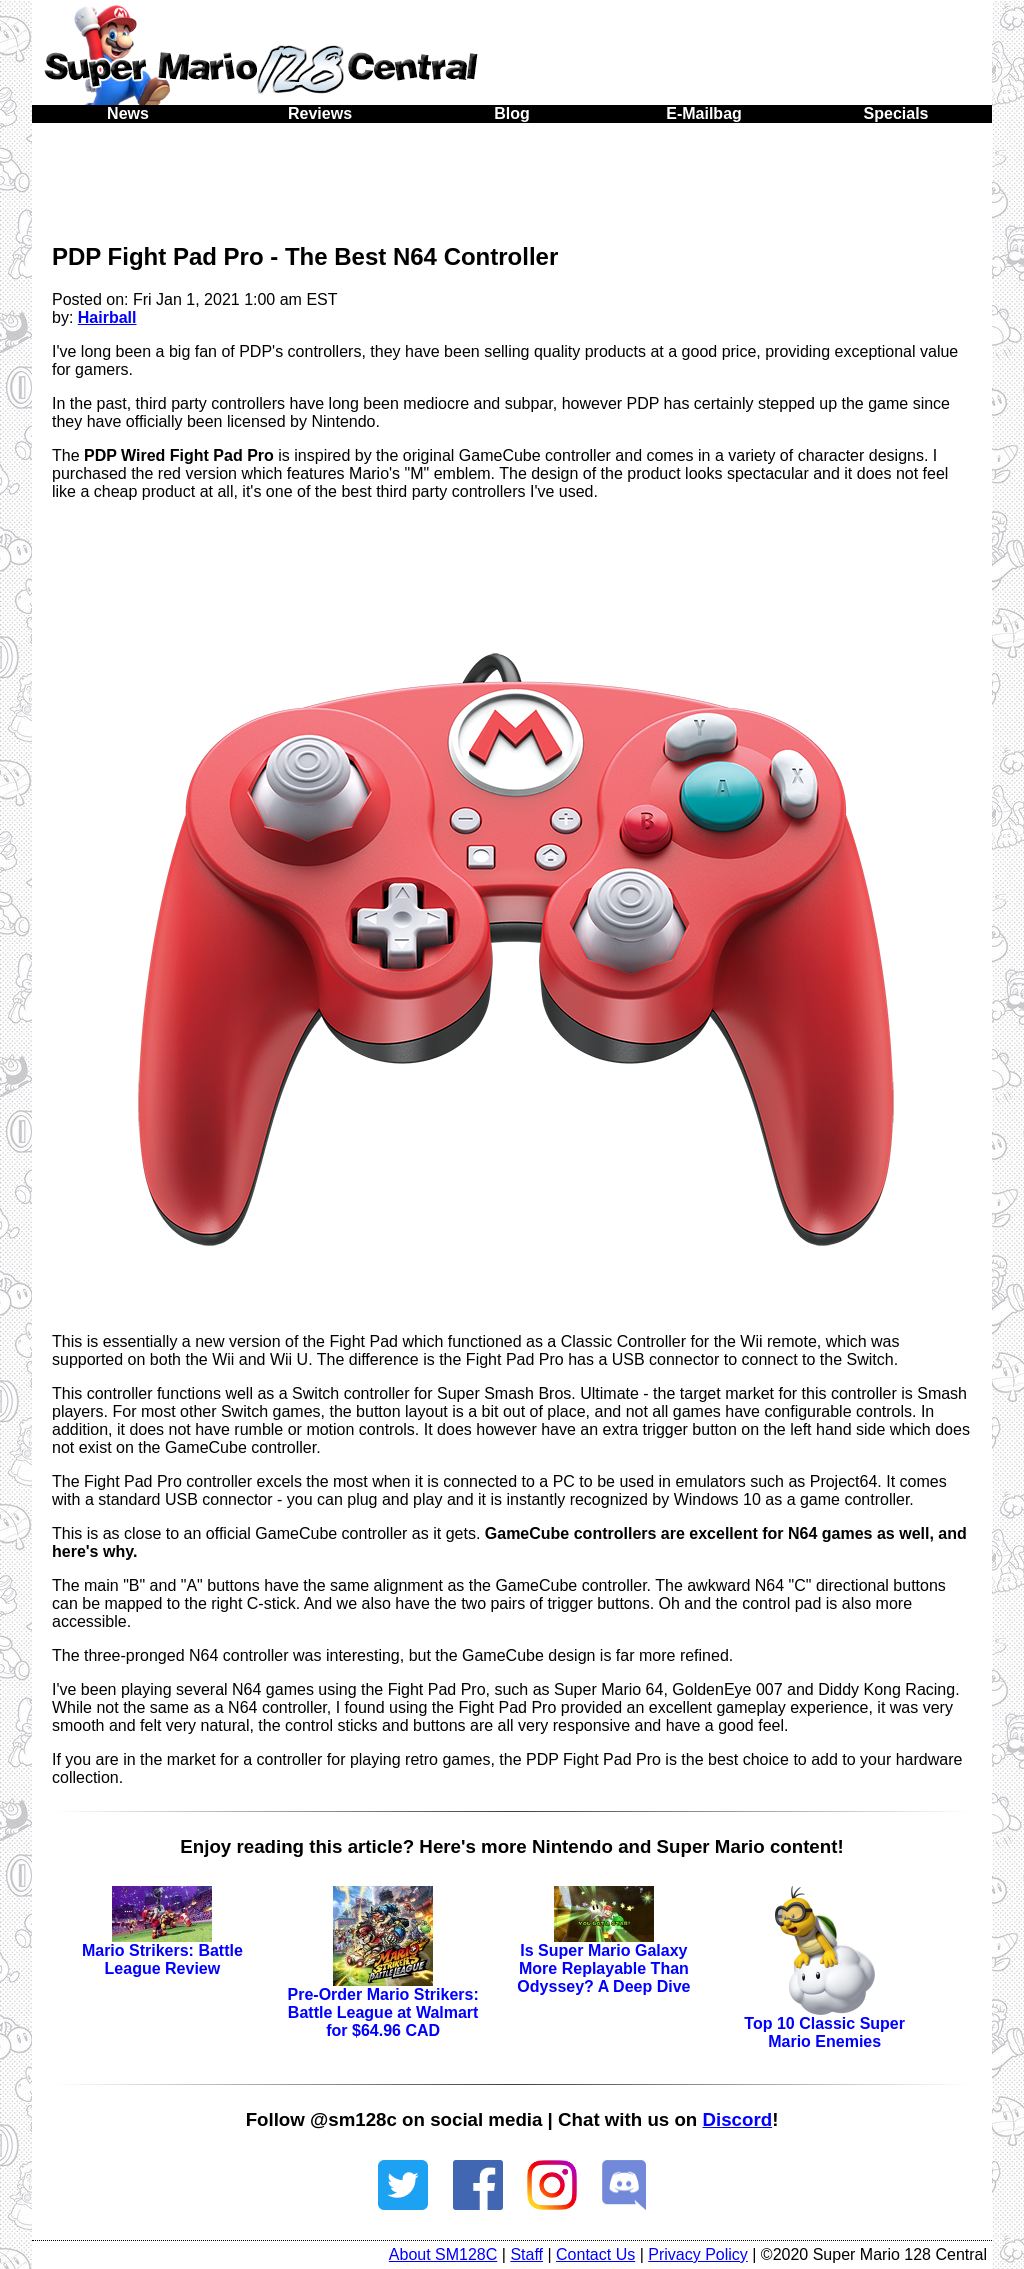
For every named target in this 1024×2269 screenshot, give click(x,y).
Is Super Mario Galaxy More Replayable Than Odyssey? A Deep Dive (603, 1949)
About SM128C (443, 2254)
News (128, 113)
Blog (512, 113)
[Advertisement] (512, 178)
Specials (896, 113)
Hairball (107, 317)
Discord (737, 2119)
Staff (526, 2254)
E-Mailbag (704, 113)
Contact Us (595, 2254)
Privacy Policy (698, 2254)
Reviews (320, 113)
